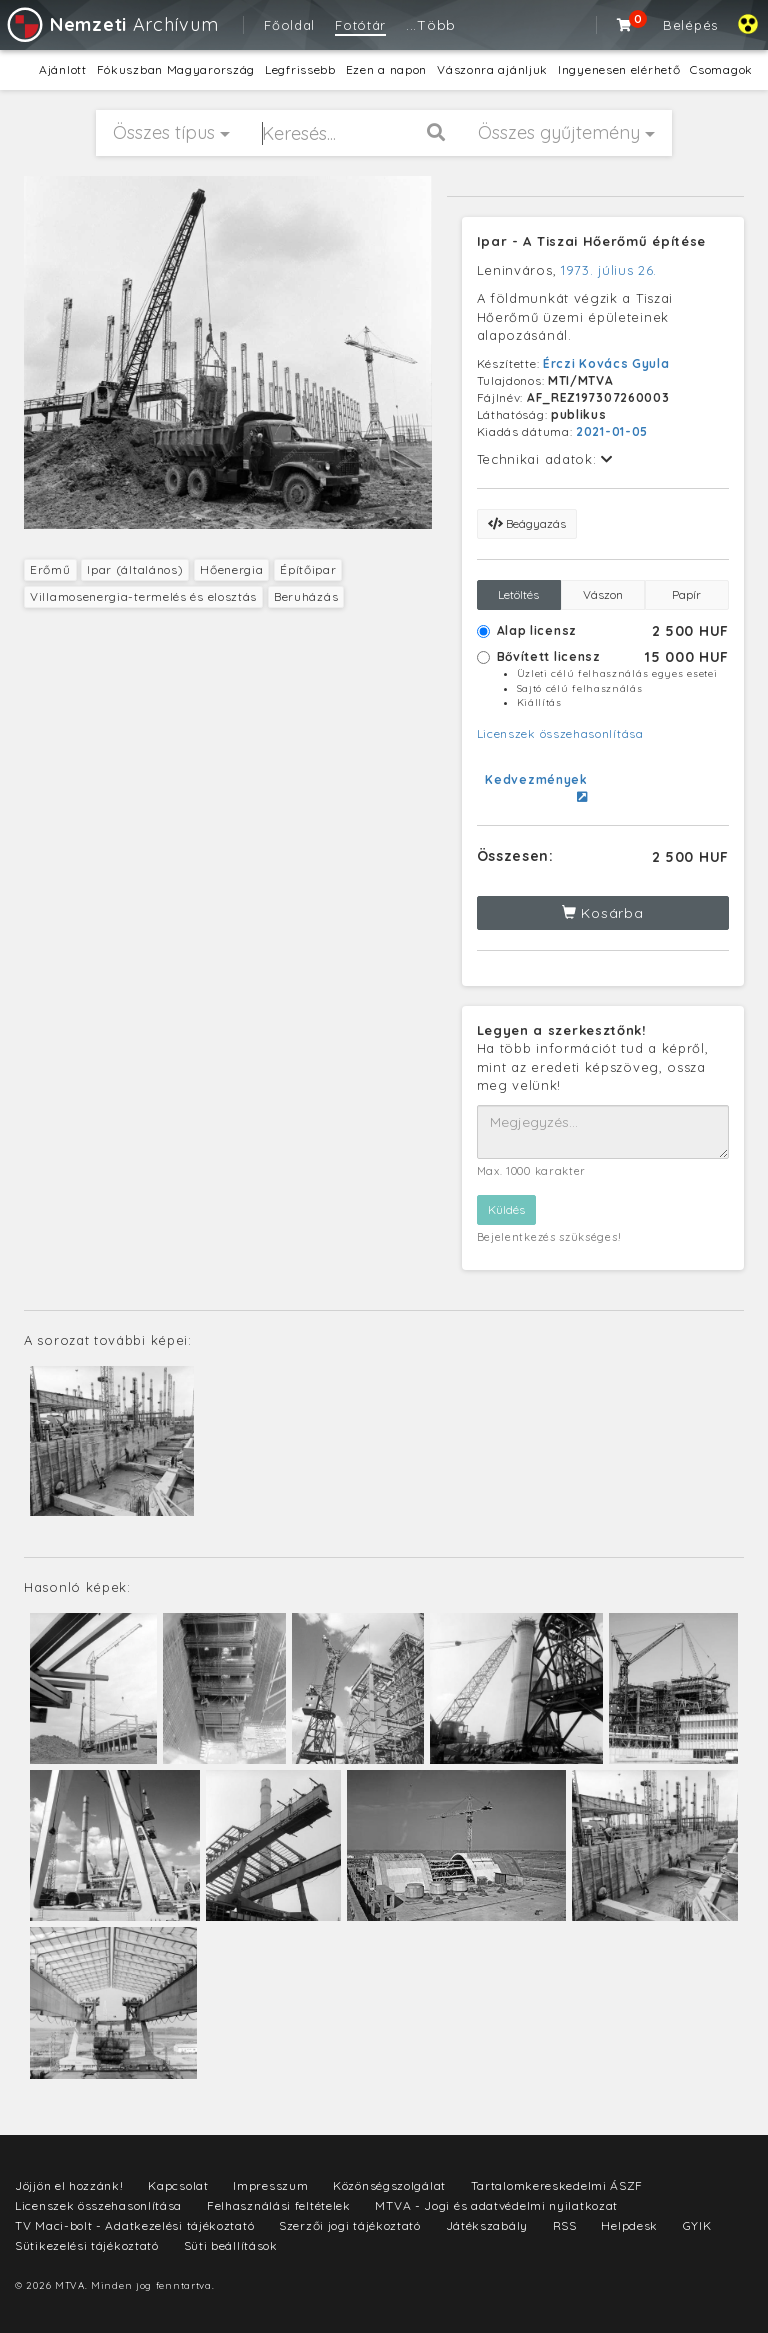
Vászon (603, 594)
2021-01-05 (612, 431)
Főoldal (289, 25)
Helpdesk (629, 2225)
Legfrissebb (300, 69)
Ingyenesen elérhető (619, 69)
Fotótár (360, 25)
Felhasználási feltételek (279, 2205)
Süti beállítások (231, 2245)
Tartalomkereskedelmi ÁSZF (557, 2185)
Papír (686, 594)
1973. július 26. (609, 270)
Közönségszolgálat (389, 2185)
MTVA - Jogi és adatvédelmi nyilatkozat (496, 2205)
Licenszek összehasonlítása (560, 733)
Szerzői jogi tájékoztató (350, 2225)
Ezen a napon (386, 69)
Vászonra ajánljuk (492, 69)
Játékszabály (487, 2225)
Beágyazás (527, 523)
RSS (565, 2225)
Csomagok (721, 69)
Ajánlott (63, 69)
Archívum (111, 24)
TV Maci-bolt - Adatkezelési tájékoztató (134, 2225)
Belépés (690, 25)
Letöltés (518, 594)
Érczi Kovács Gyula (606, 363)
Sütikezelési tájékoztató (87, 2245)
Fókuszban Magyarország (176, 69)
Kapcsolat (178, 2185)
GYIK (697, 2225)
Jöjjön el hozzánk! (69, 2185)
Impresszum (270, 2185)
